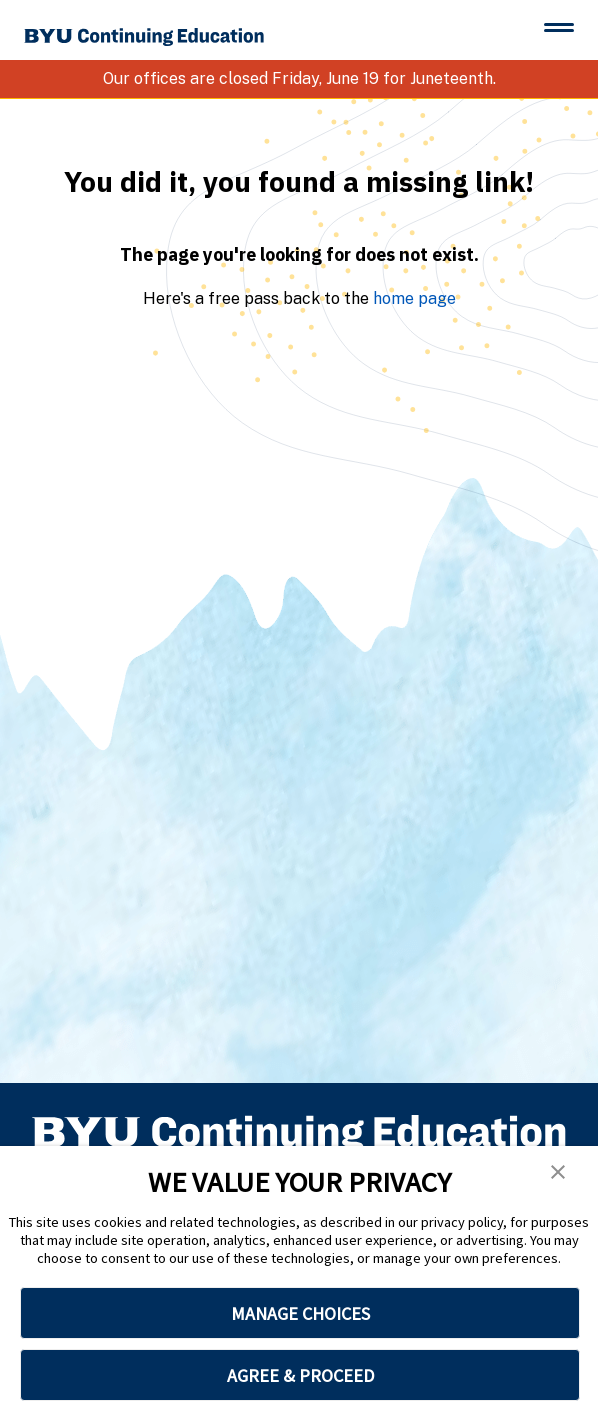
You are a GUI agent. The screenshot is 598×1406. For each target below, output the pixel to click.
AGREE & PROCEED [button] (300, 1375)
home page (414, 298)
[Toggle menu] (559, 27)
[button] (558, 1172)
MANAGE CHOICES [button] (300, 1313)
